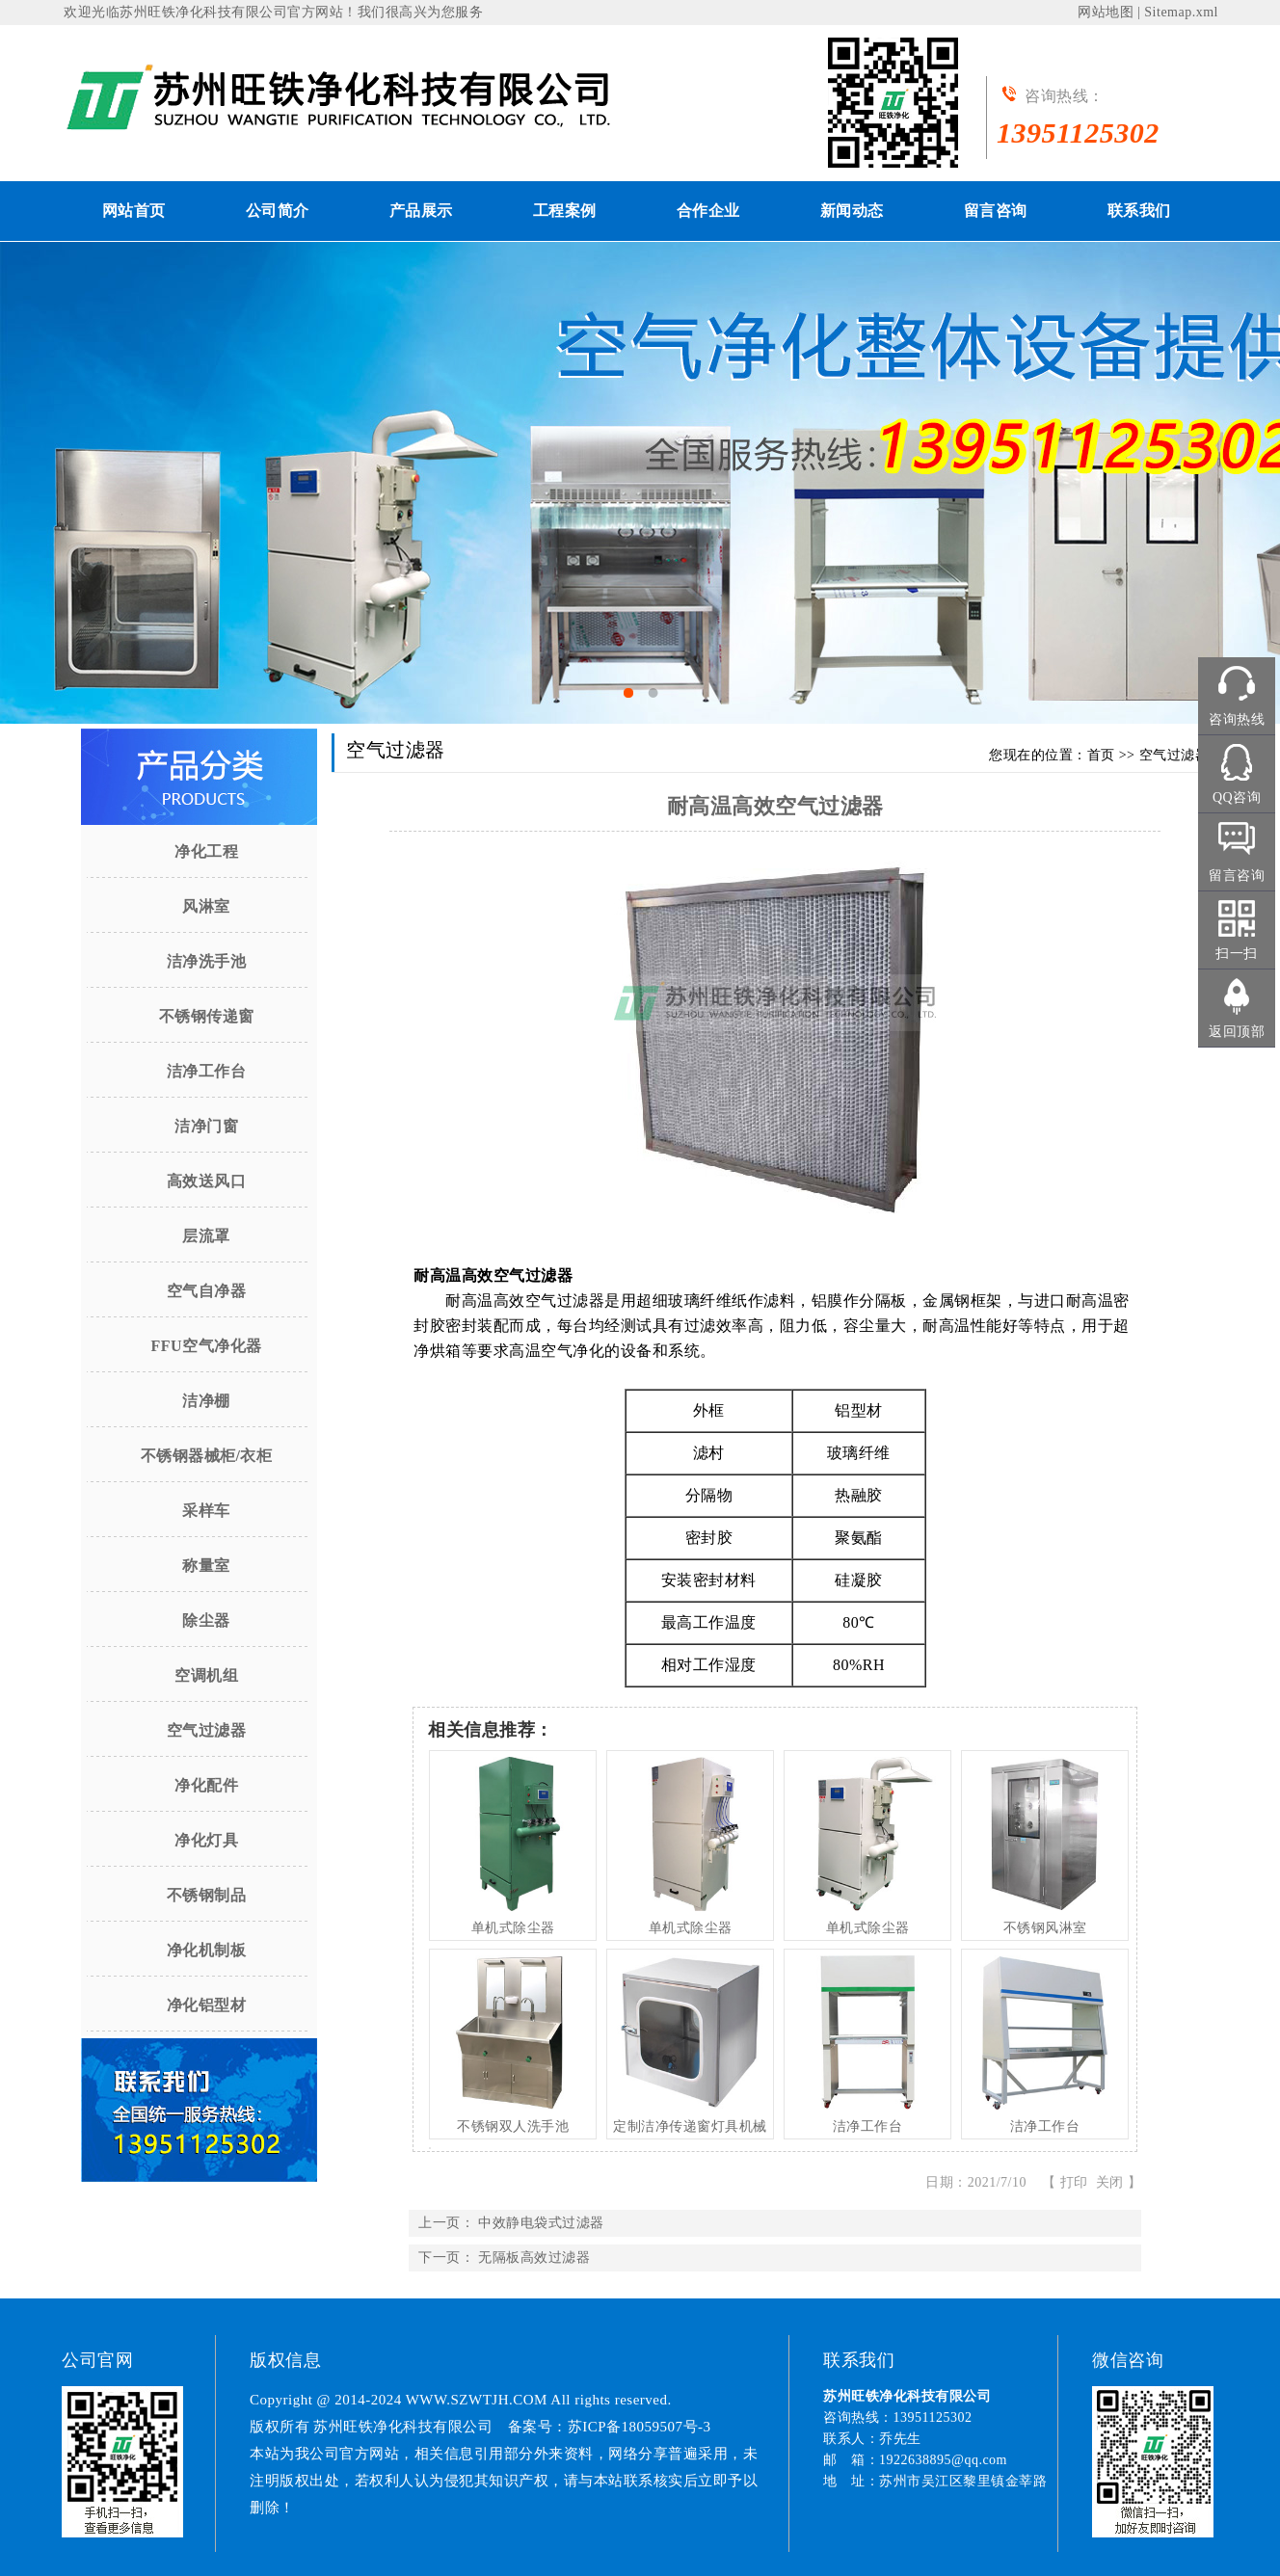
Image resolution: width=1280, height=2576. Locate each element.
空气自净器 (207, 1291)
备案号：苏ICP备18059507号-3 (609, 2426)
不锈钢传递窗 (206, 1016)
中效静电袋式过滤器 (541, 2223)
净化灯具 (206, 1840)
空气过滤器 (207, 1730)
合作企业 (708, 210)
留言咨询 (995, 210)
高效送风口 (207, 1181)
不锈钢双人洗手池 (513, 2126)
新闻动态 (852, 210)
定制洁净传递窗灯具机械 (690, 2126)
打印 (1074, 2182)
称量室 (206, 1565)
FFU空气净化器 (205, 1346)
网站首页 (134, 210)
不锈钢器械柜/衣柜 (207, 1455)
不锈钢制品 (207, 1895)
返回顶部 (1237, 1031)
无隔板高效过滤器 (534, 2257)
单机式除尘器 (513, 1928)
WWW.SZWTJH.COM (476, 2399)
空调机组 (206, 1675)
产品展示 (421, 210)
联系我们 (1139, 210)
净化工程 (206, 851)
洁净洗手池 (207, 961)
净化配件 (206, 1785)
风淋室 (206, 906)
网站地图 (1105, 12)
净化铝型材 (207, 2005)
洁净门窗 (206, 1126)
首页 (1101, 755)
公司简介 (277, 210)
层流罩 (206, 1236)
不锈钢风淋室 (1045, 1928)
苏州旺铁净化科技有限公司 (203, 12)
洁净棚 (206, 1401)
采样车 (206, 1510)
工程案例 (565, 210)
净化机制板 (207, 1950)
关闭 (1110, 2182)
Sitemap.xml (1181, 12)
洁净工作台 (207, 1071)
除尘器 (206, 1620)
